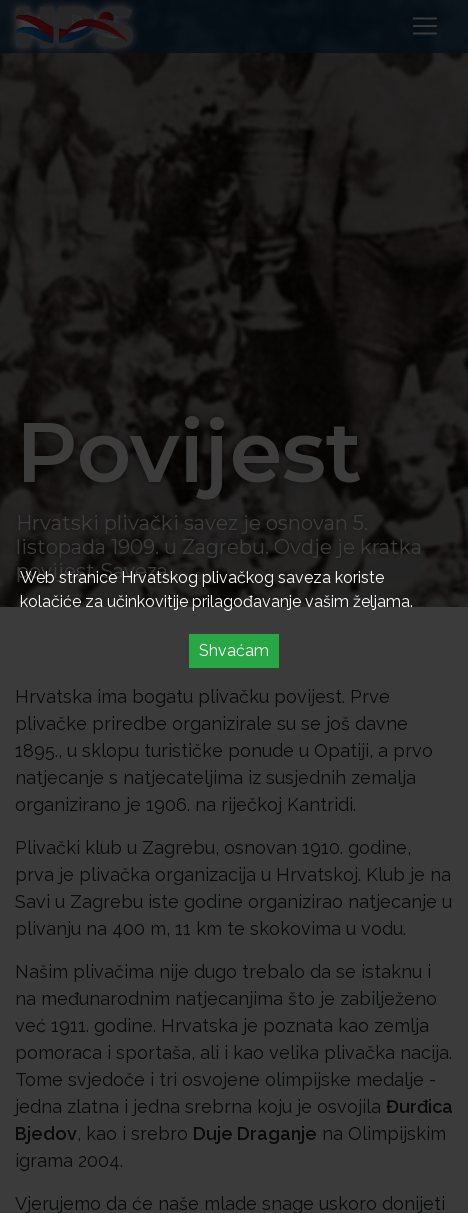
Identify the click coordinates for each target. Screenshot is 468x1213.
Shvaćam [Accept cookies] (234, 650)
